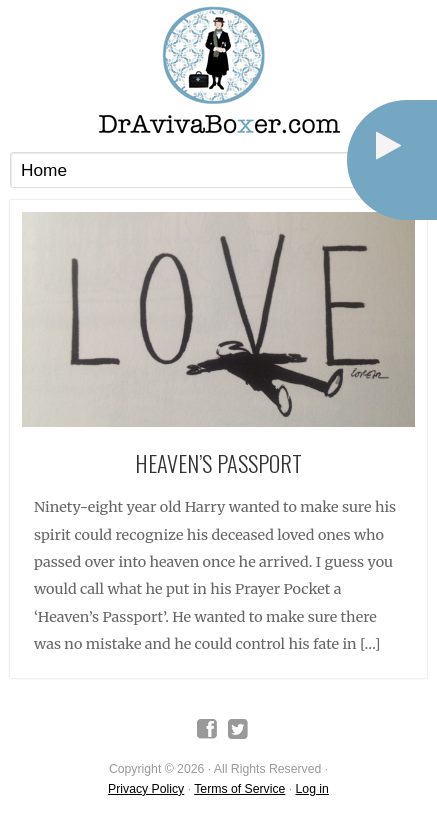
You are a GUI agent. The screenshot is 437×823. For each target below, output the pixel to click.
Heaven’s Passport (218, 462)
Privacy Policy (146, 789)
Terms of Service (239, 789)
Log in (312, 789)
